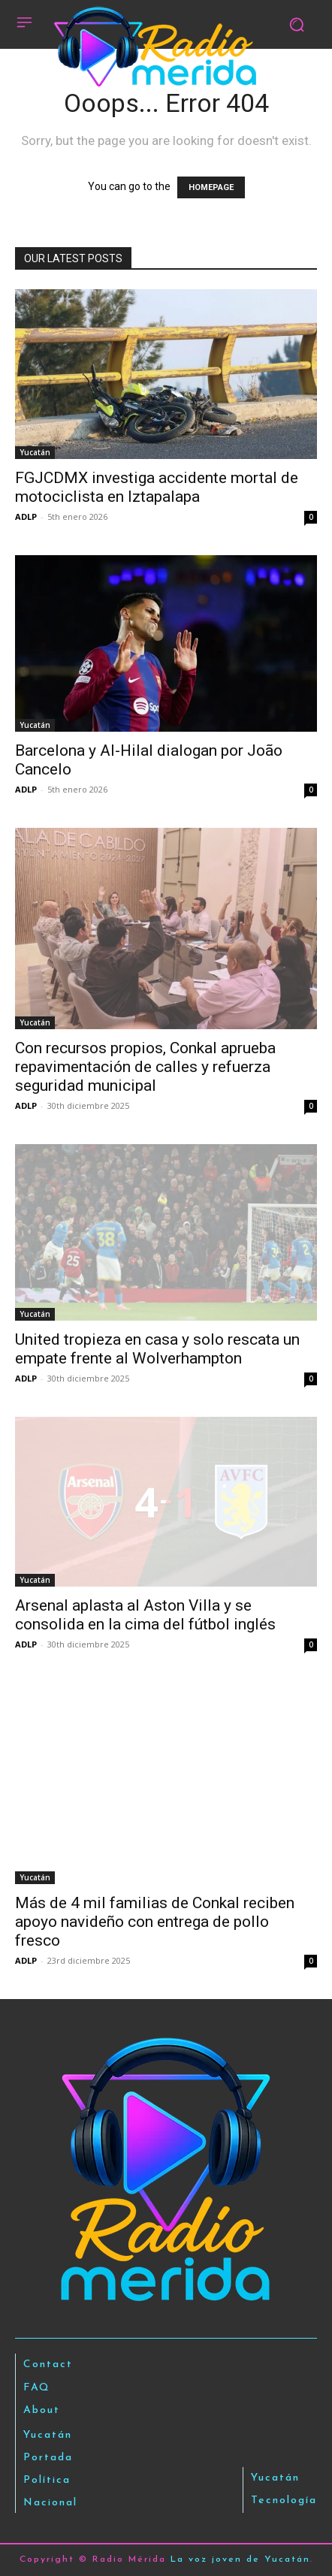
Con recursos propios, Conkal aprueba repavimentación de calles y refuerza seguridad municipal (145, 1067)
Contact (48, 2364)
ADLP (26, 516)
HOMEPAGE (211, 187)
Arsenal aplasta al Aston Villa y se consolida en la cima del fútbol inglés (145, 1614)
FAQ (36, 2387)
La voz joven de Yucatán (240, 2559)
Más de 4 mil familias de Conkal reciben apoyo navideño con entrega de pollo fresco (154, 1921)
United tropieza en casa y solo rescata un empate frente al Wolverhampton (157, 1348)
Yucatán (35, 452)
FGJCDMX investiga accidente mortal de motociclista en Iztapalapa (156, 487)
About (41, 2410)
